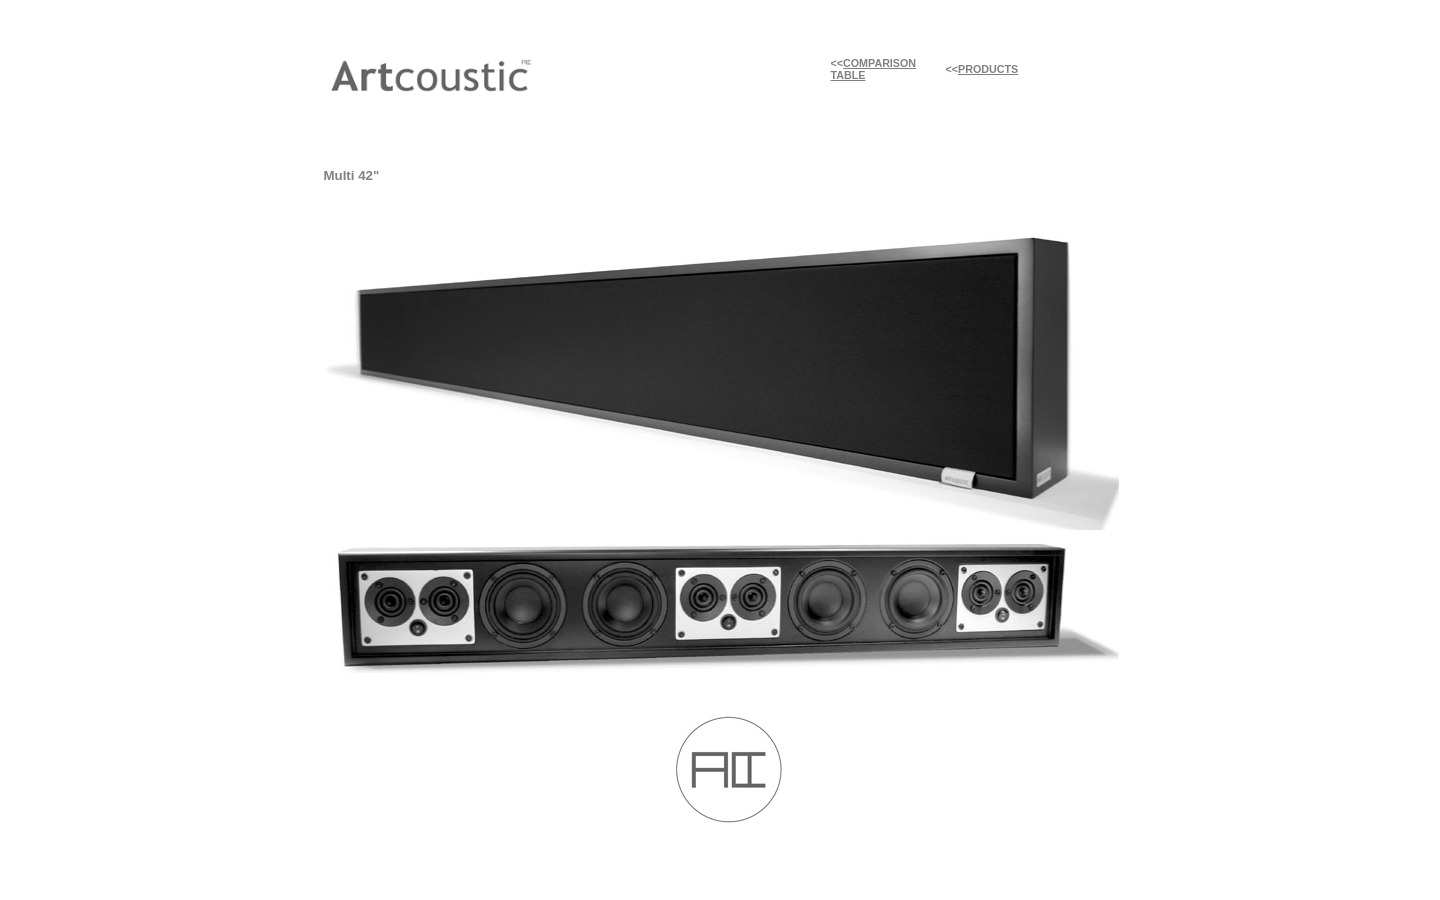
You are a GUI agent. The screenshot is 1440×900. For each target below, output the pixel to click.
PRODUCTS (988, 69)
